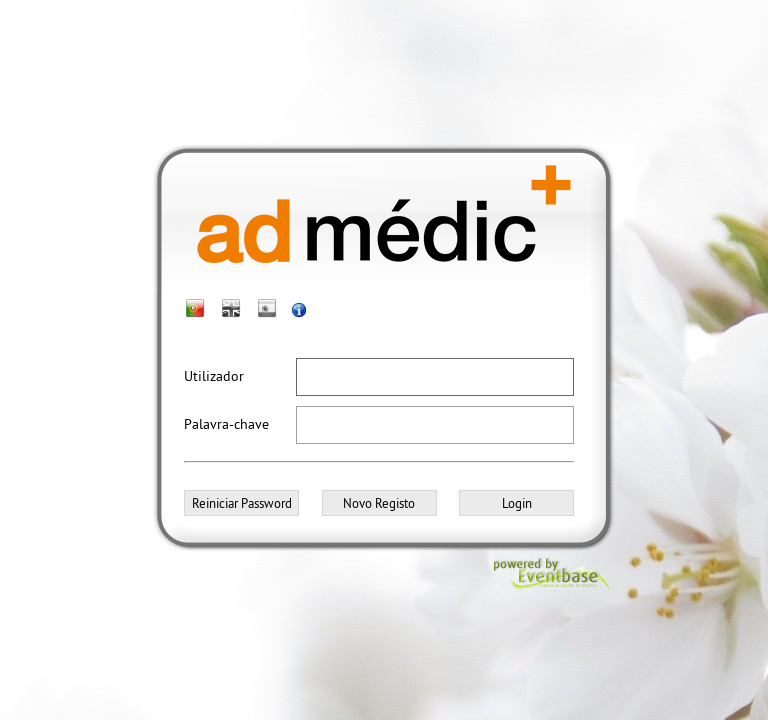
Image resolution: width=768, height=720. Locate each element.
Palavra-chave (226, 424)
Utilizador (214, 376)
